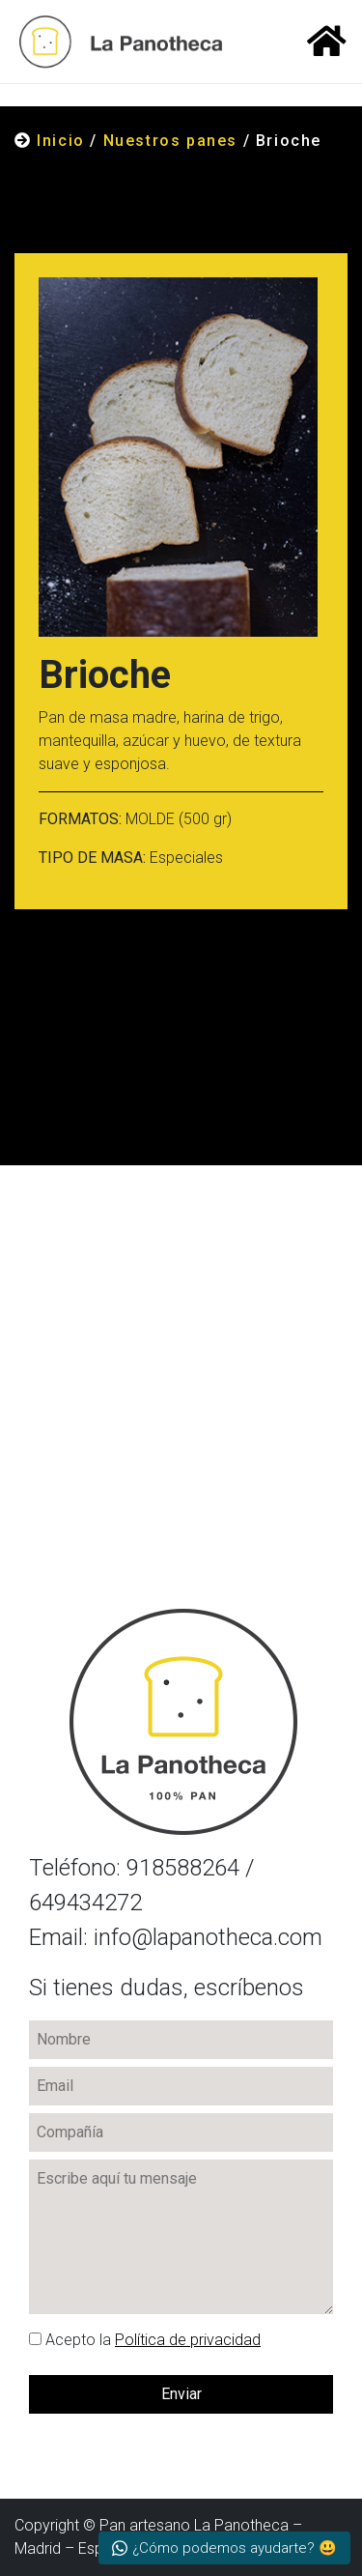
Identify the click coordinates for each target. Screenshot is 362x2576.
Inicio (61, 140)
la (145, 2340)
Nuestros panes (170, 140)
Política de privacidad (188, 2340)
